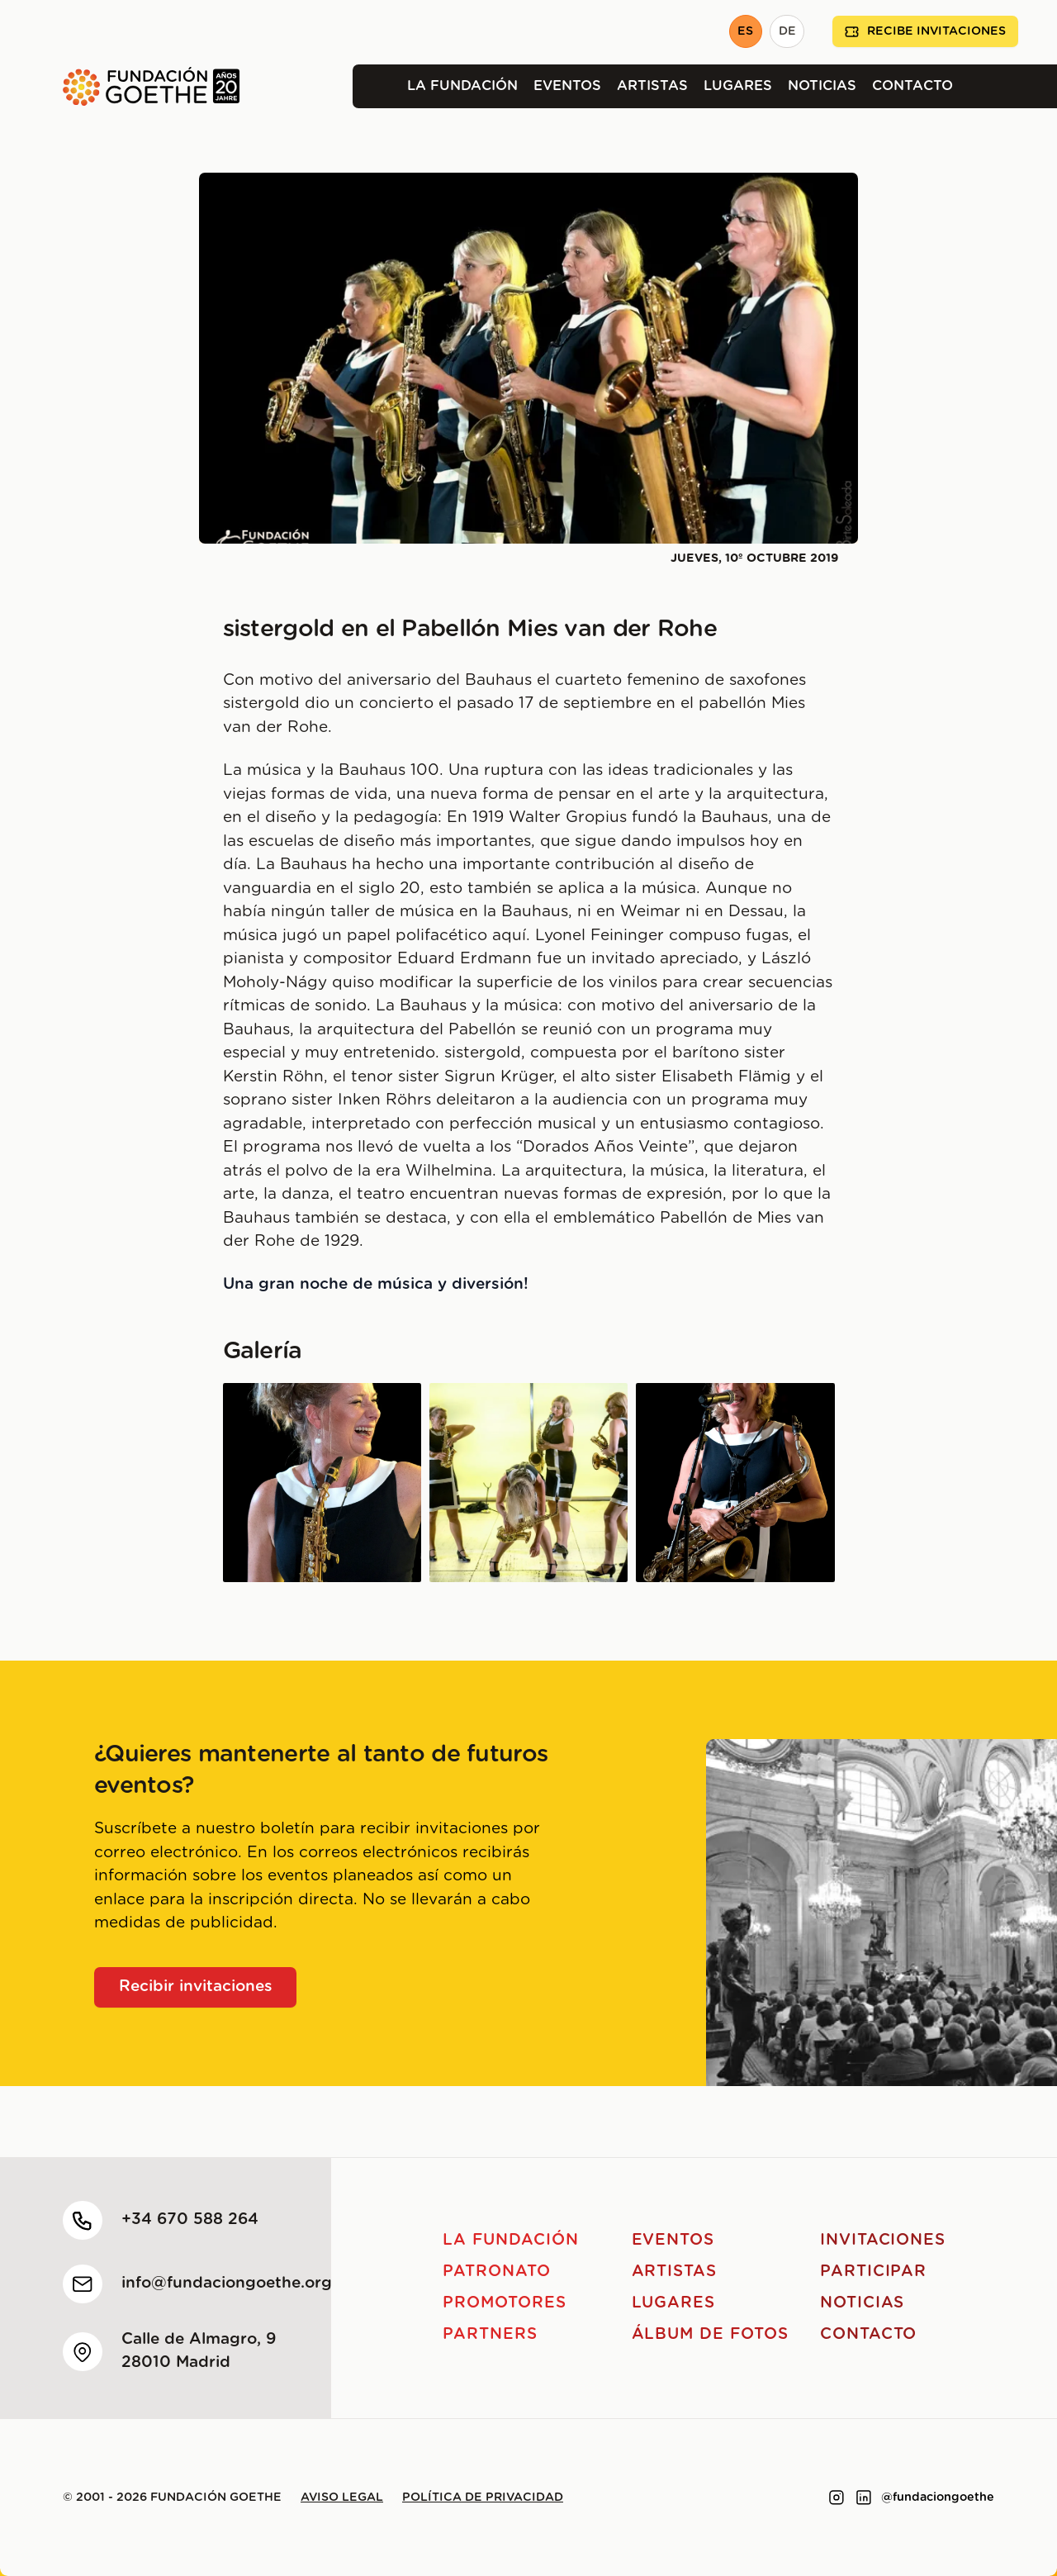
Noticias (822, 86)
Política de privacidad (482, 2497)
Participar (873, 2271)
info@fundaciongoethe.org (226, 2283)
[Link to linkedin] (864, 2497)
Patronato (497, 2271)
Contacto (912, 86)
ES (745, 31)
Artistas (652, 86)
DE (787, 31)
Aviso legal (342, 2497)
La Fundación (462, 86)
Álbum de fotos (710, 2334)
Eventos (567, 86)
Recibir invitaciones (196, 1986)
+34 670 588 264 (189, 2219)
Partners (490, 2334)
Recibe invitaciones (925, 32)
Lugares (738, 86)
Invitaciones (883, 2240)
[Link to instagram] (836, 2497)
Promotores (504, 2303)
